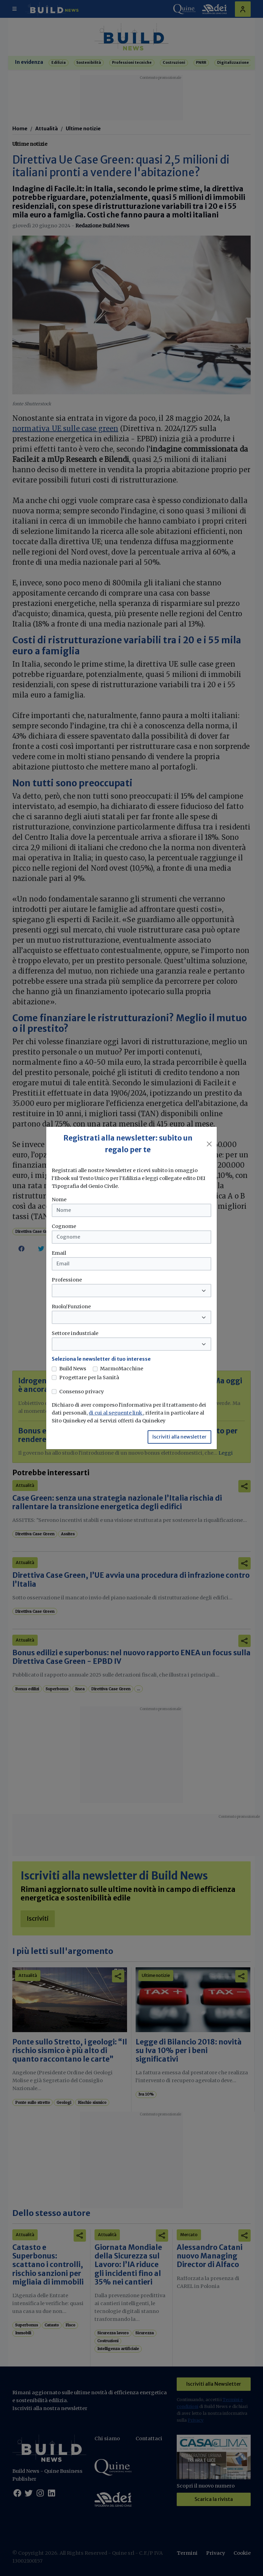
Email (59, 1253)
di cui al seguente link (116, 1413)
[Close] (209, 1144)
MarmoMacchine (121, 1368)
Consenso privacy (81, 1391)
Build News (72, 1368)
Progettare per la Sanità (89, 1377)
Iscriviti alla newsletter (179, 1437)
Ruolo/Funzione (71, 1306)
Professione (67, 1280)
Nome (59, 1199)
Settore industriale (75, 1333)
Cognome (64, 1226)
